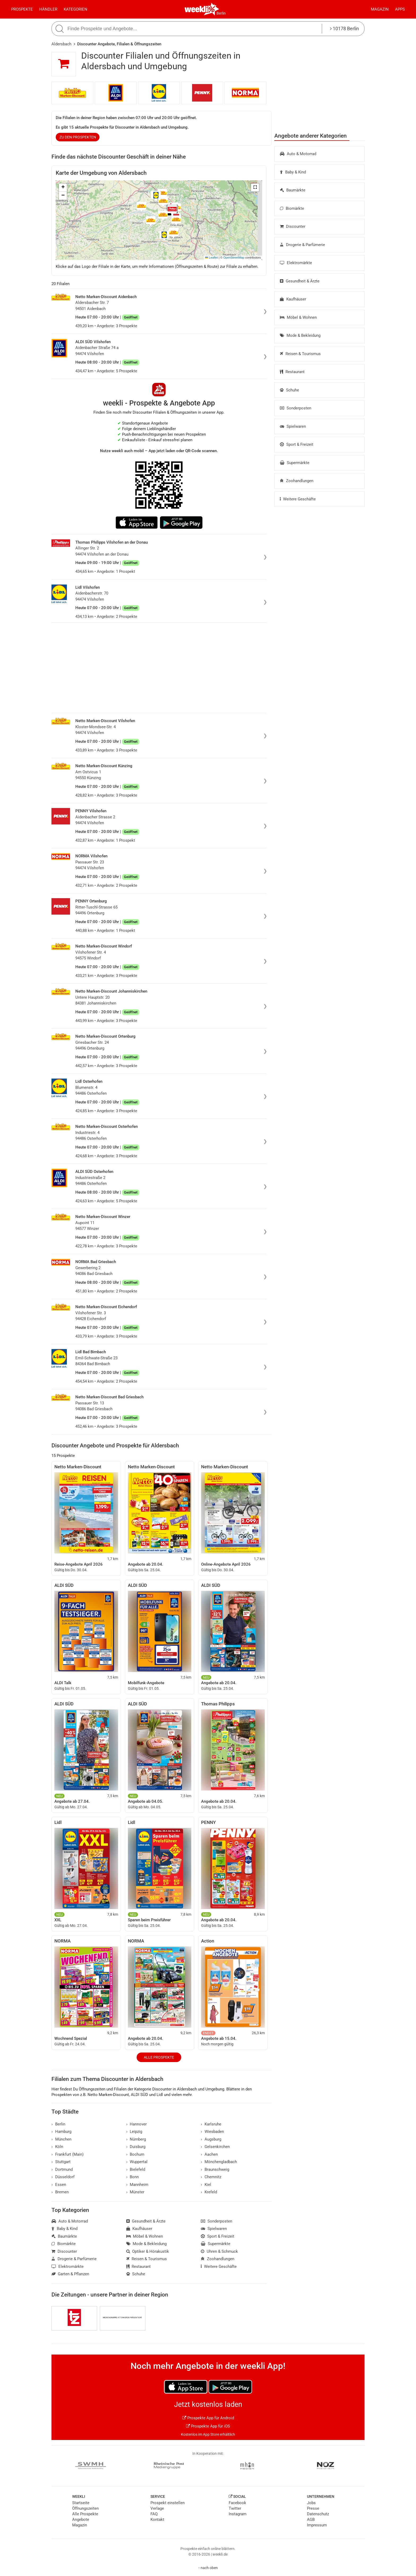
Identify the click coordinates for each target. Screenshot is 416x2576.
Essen (58, 2184)
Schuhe (289, 390)
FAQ (154, 2514)
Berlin (221, 13)
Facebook (237, 2502)
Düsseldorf (63, 2177)
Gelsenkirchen (215, 2146)
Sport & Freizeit (296, 444)
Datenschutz (318, 2514)
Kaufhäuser (293, 299)
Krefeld (209, 2192)
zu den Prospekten (77, 137)
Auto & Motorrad (298, 153)
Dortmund (62, 2169)
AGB (311, 2519)
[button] (255, 187)
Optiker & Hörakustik (147, 2251)
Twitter (235, 2508)
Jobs (311, 2502)
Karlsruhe (211, 2124)
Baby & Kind (293, 172)
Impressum (317, 2525)
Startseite (80, 2502)
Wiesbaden (212, 2131)
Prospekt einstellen (167, 2502)
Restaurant (292, 371)
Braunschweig (215, 2169)
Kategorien (75, 9)
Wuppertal (137, 2161)
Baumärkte (292, 190)
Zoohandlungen (296, 480)
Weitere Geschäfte (298, 499)
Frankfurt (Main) (67, 2154)
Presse (313, 2508)
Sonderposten (295, 408)
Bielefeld (135, 2169)
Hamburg (61, 2131)
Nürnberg (136, 2139)
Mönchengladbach (219, 2161)
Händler (48, 9)
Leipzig (134, 2131)
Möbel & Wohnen (298, 317)
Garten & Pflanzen (70, 2274)
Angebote (80, 2519)
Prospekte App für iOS (208, 2426)
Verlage (157, 2508)
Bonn (132, 2177)
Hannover (136, 2124)
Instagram (237, 2514)
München (61, 2139)
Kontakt (157, 2519)
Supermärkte (294, 462)
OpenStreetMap (233, 257)
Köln (57, 2146)
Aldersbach (61, 44)
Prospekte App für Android (208, 2418)
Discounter (292, 226)
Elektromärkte (296, 262)
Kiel (206, 2184)
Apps (400, 9)
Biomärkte (292, 208)
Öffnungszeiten (85, 2508)
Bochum (135, 2154)
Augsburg (211, 2139)
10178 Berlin (344, 28)
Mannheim (137, 2184)
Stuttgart (61, 2161)
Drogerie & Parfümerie (302, 244)
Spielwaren (293, 426)
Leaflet (211, 257)
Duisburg (136, 2146)
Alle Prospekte (159, 2057)
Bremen (60, 2192)
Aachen (209, 2154)
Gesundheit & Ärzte (299, 281)
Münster (135, 2192)
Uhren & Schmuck (219, 2251)
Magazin (380, 9)
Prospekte (22, 9)
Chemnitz (211, 2177)
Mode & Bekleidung (300, 335)
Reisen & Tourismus (300, 353)
